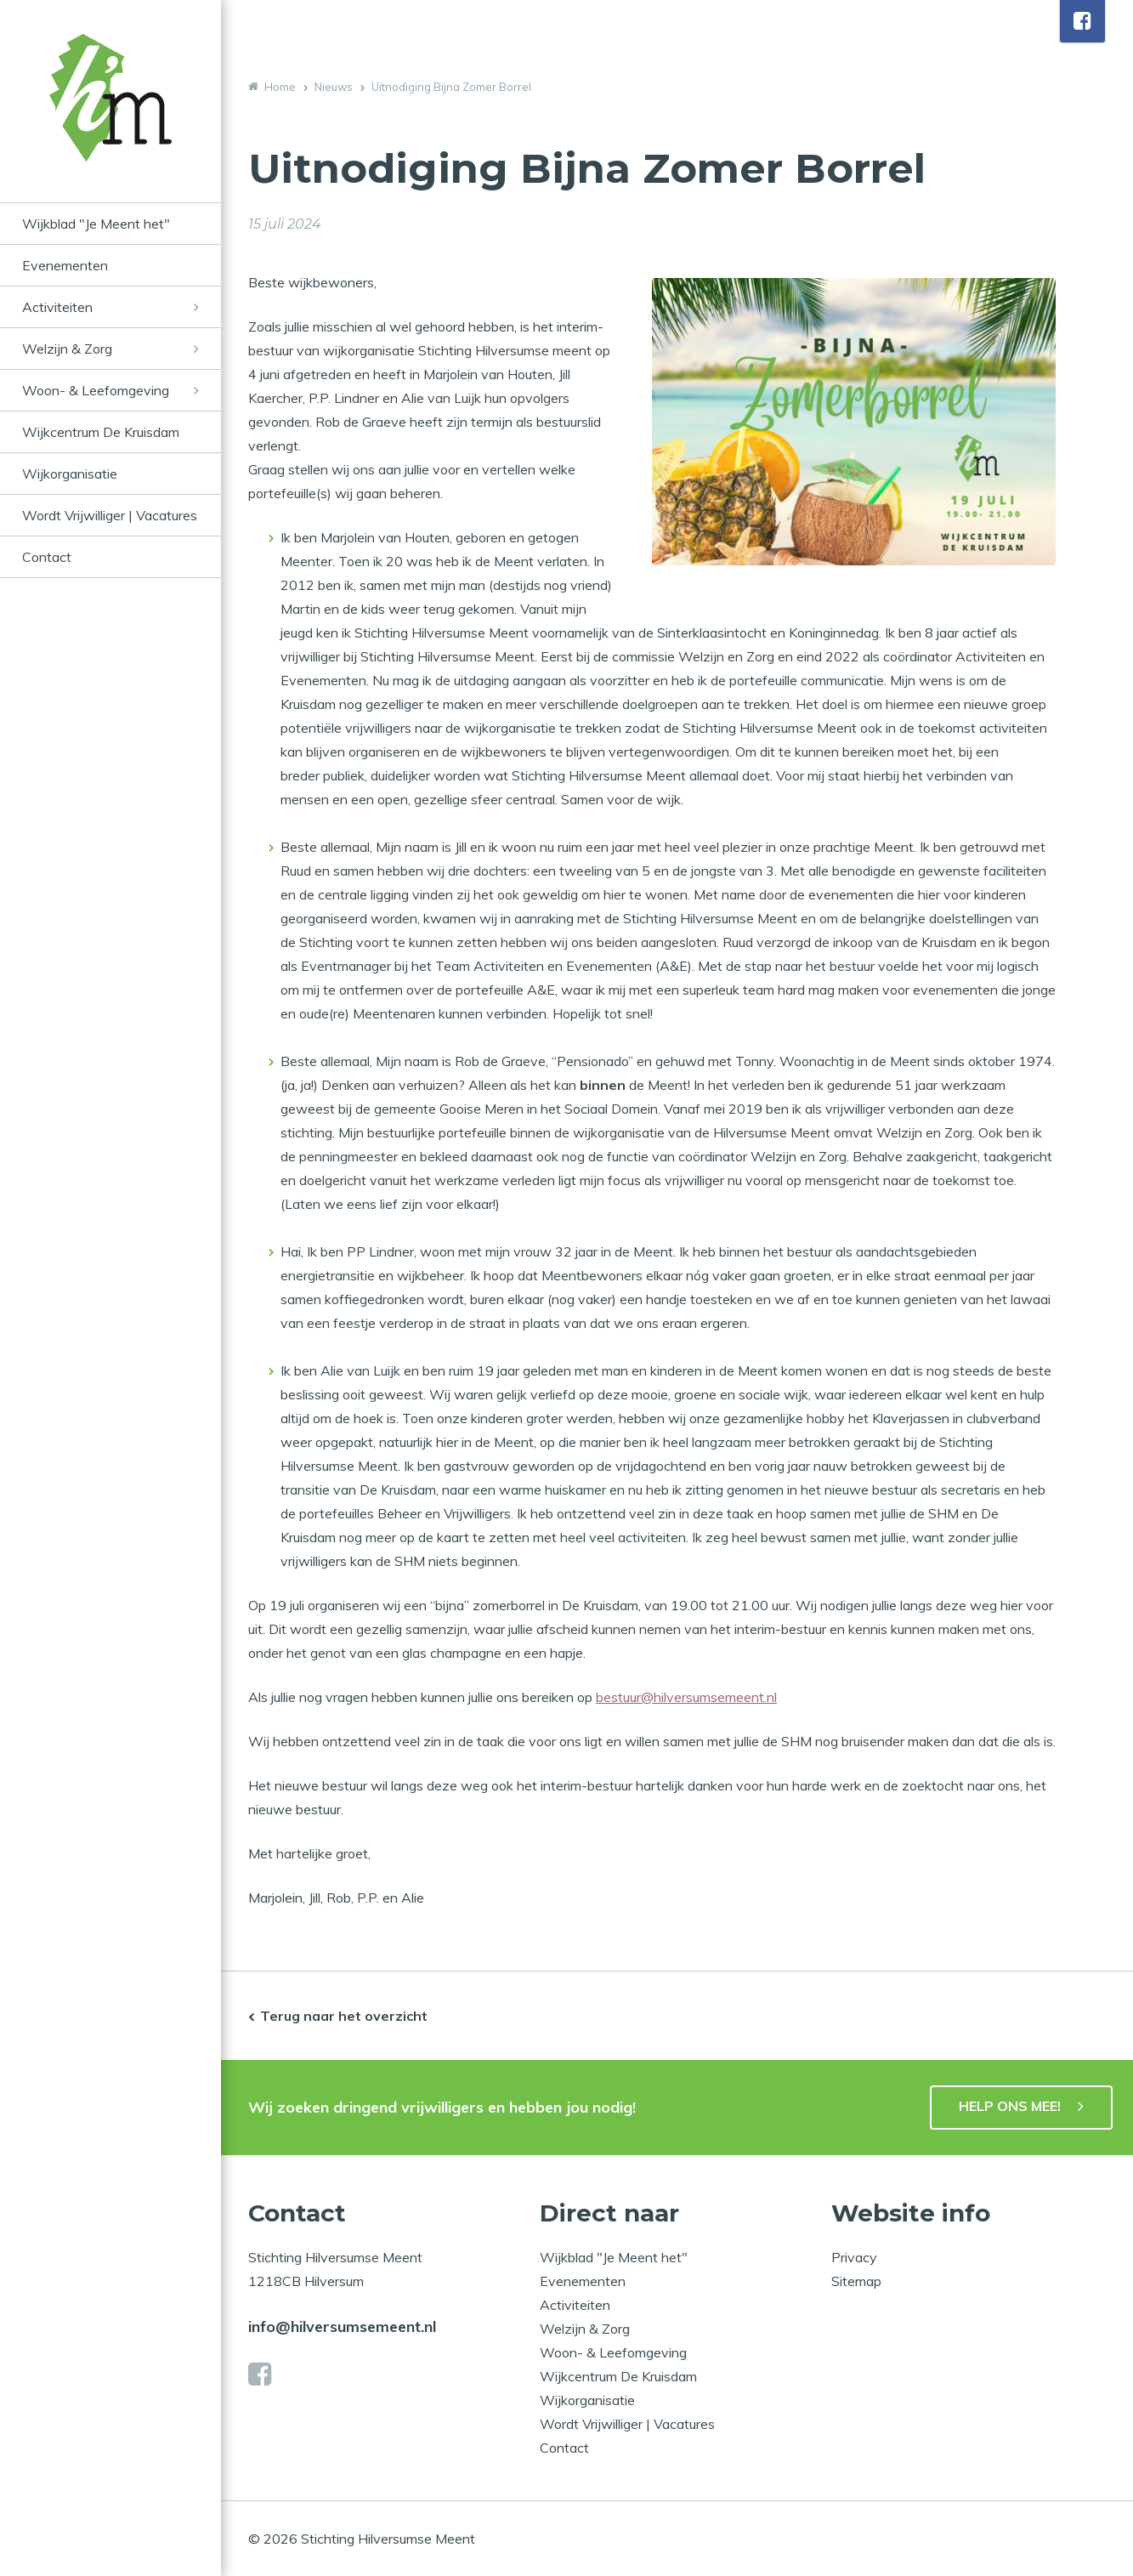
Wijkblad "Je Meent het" (96, 223)
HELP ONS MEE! (1010, 2105)
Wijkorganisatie (69, 473)
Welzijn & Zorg (67, 348)
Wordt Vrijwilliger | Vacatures (109, 515)
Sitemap (856, 2280)
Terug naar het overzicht (344, 2015)
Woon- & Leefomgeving (95, 390)
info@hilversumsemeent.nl (342, 2326)
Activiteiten (57, 306)
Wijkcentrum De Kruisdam (100, 431)
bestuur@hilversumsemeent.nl (686, 1696)
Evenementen (65, 265)
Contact (46, 556)
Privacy (854, 2257)
